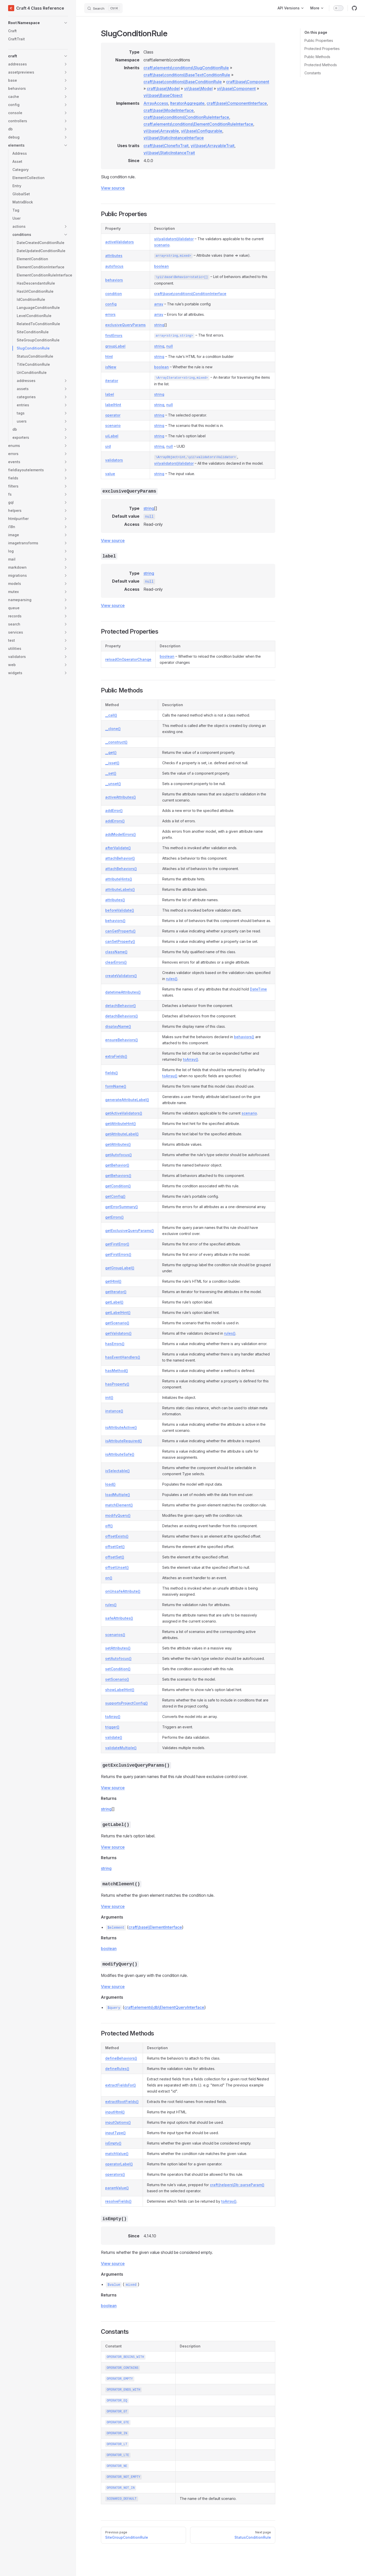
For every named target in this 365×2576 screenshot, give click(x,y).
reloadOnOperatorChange (128, 659)
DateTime (258, 989)
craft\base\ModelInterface (168, 110)
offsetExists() (117, 1536)
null (169, 346)
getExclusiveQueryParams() (129, 1230)
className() (116, 952)
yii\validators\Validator (174, 239)
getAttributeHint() (120, 1123)
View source (113, 187)
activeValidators (119, 242)
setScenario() (117, 1679)
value (110, 474)
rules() (171, 979)
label (109, 394)
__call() (111, 715)
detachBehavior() (120, 1005)
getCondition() (118, 1186)
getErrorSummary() (121, 1207)
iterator (111, 380)
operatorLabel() (119, 2164)
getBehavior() (117, 1165)
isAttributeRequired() (123, 1441)
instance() (114, 1411)
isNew (110, 367)
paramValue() (117, 2188)
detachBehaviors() (121, 1016)
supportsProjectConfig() (126, 1703)
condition (113, 293)
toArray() (190, 1059)
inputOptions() (118, 2122)
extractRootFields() (122, 2101)
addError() (114, 810)
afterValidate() (118, 848)
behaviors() (115, 920)
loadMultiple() (117, 1494)
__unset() (113, 783)
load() (110, 1484)
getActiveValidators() (123, 1113)
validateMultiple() (121, 1748)
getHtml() (113, 1281)
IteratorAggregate (187, 103)
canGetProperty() (120, 931)
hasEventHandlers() (122, 1357)
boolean (161, 266)
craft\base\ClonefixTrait (166, 145)
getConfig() (115, 1196)
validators (114, 460)
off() (109, 1526)
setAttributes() (118, 1648)
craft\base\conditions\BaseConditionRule (182, 81)
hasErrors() (114, 1344)
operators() (115, 2174)
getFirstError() (117, 1244)
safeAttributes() (119, 1618)
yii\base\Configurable (201, 130)
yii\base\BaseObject (162, 95)
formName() (115, 1086)
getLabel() (114, 1302)
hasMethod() (116, 1370)
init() (109, 1397)
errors (110, 314)
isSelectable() (117, 1471)
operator (112, 415)
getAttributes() (118, 1144)
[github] (354, 8)
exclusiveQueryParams (125, 325)
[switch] (338, 8)
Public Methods (317, 57)
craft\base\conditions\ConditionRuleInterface (186, 117)
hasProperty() (117, 1384)
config (111, 304)
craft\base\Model (163, 88)
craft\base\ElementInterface (155, 1927)
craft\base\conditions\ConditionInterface (190, 293)
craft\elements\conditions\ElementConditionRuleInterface (198, 124)
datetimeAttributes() (123, 992)
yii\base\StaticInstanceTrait (169, 152)
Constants (312, 73)
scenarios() (115, 1634)
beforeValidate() (119, 910)
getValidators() (118, 1333)
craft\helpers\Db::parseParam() (237, 2185)
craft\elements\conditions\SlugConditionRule (186, 67)
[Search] (103, 8)
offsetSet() (114, 1557)
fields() (111, 1073)
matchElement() (119, 1505)
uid (108, 446)
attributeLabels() (120, 889)
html (109, 356)
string (159, 325)
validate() (113, 1737)
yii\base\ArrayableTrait (212, 145)
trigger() (112, 1727)
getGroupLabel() (119, 1268)
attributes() (115, 900)
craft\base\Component (247, 81)
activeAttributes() (120, 797)
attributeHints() (118, 879)
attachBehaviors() (121, 868)
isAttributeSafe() (119, 1454)
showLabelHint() (119, 1689)
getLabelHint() (118, 1312)
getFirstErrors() (118, 1254)
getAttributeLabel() (122, 1134)
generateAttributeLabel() (127, 1100)
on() (108, 1578)
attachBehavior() (120, 858)
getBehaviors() (118, 1175)
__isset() (112, 763)
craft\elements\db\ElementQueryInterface (164, 2007)
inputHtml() (115, 2112)
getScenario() (117, 1323)
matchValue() (117, 2153)
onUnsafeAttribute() (122, 1591)
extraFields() (116, 1056)
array (158, 304)
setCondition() (118, 1669)
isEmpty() (113, 2143)
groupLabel (115, 346)
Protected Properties (322, 48)
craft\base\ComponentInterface (237, 103)
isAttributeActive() (121, 1427)
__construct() (116, 742)
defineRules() (117, 2068)
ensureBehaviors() (121, 1040)
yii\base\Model (198, 88)
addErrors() (115, 821)
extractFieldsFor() (120, 2085)
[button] (38, 23)
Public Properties (318, 40)
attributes (113, 255)
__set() (110, 773)
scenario (162, 245)
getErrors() (114, 1217)
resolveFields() (118, 2201)
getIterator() (115, 1292)
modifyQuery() (118, 1515)
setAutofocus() (118, 1658)
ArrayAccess (155, 103)
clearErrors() (116, 962)
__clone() (113, 728)
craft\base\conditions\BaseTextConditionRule (186, 74)
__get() (111, 752)
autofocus (114, 266)
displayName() (118, 1026)
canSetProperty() (120, 941)
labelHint (113, 405)
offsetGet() (115, 1546)
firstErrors (113, 335)
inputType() (115, 2133)
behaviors (114, 280)
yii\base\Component (236, 88)
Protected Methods (320, 65)
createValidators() (121, 975)
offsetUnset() (117, 1567)
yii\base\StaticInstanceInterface (173, 137)
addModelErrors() (120, 834)
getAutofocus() (118, 1155)
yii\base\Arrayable (161, 130)
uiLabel (111, 436)
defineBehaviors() (121, 2058)
